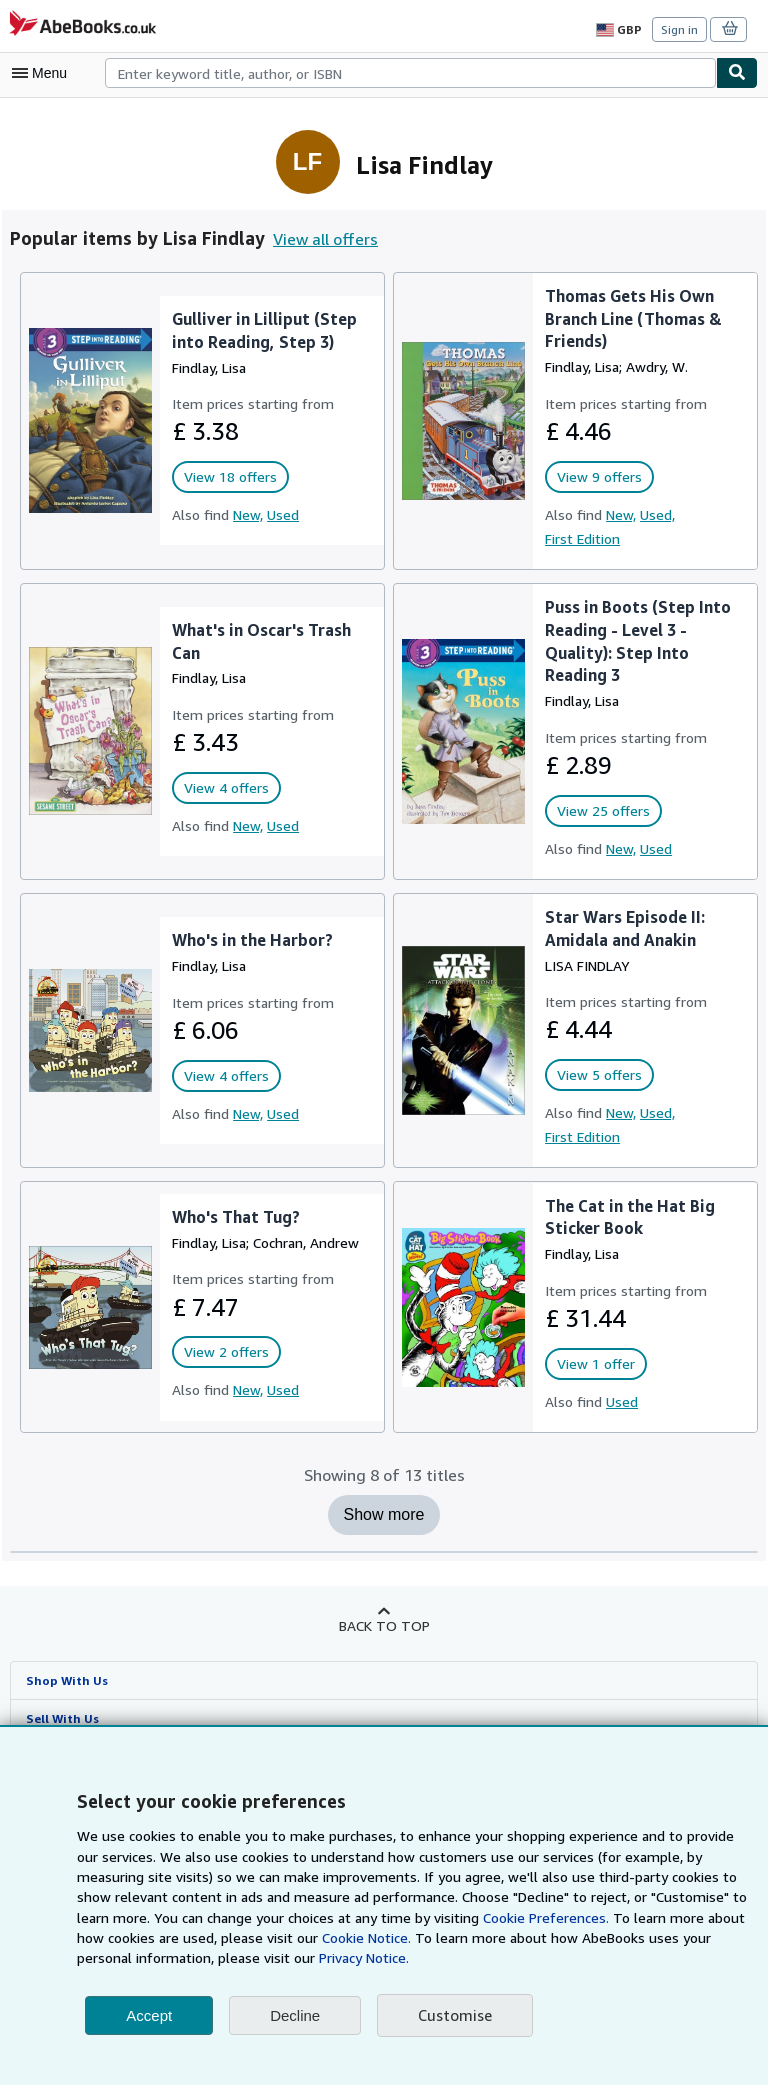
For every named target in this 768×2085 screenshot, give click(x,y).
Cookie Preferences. (437, 1918)
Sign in (679, 29)
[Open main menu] (44, 73)
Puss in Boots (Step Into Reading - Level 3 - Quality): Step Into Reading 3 (637, 641)
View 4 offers (224, 788)
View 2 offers (224, 1352)
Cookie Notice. (258, 1938)
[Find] (737, 73)
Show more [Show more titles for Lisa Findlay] (384, 1514)
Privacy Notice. (221, 1958)
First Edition (582, 538)
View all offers (321, 238)
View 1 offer (593, 1364)
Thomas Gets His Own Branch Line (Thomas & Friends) (635, 318)
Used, (656, 514)
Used (281, 514)
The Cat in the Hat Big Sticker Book (628, 1217)
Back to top (383, 1625)
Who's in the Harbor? (252, 939)
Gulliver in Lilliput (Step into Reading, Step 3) (262, 330)
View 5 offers (597, 1075)
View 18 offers (228, 477)
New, (245, 514)
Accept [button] (149, 2015)
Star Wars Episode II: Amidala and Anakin (624, 928)
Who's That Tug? (236, 1216)
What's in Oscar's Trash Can (262, 641)
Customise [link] (453, 2015)
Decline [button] (295, 2015)
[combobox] (410, 73)
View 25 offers (601, 811)
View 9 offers (597, 477)
